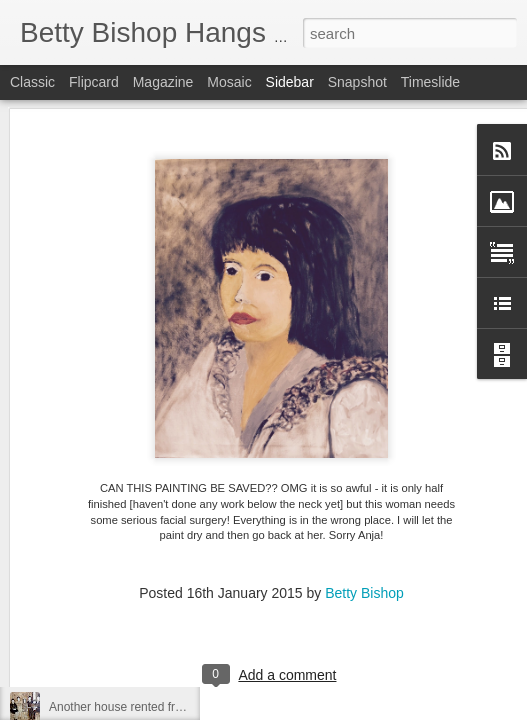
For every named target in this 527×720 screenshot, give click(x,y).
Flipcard (94, 82)
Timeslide (430, 82)
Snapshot (357, 82)
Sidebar (290, 82)
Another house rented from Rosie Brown (156, 707)
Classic (32, 82)
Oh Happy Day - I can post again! (137, 527)
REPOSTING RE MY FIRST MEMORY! (154, 662)
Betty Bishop (364, 469)
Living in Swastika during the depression (156, 617)
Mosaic (229, 82)
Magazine (163, 82)
